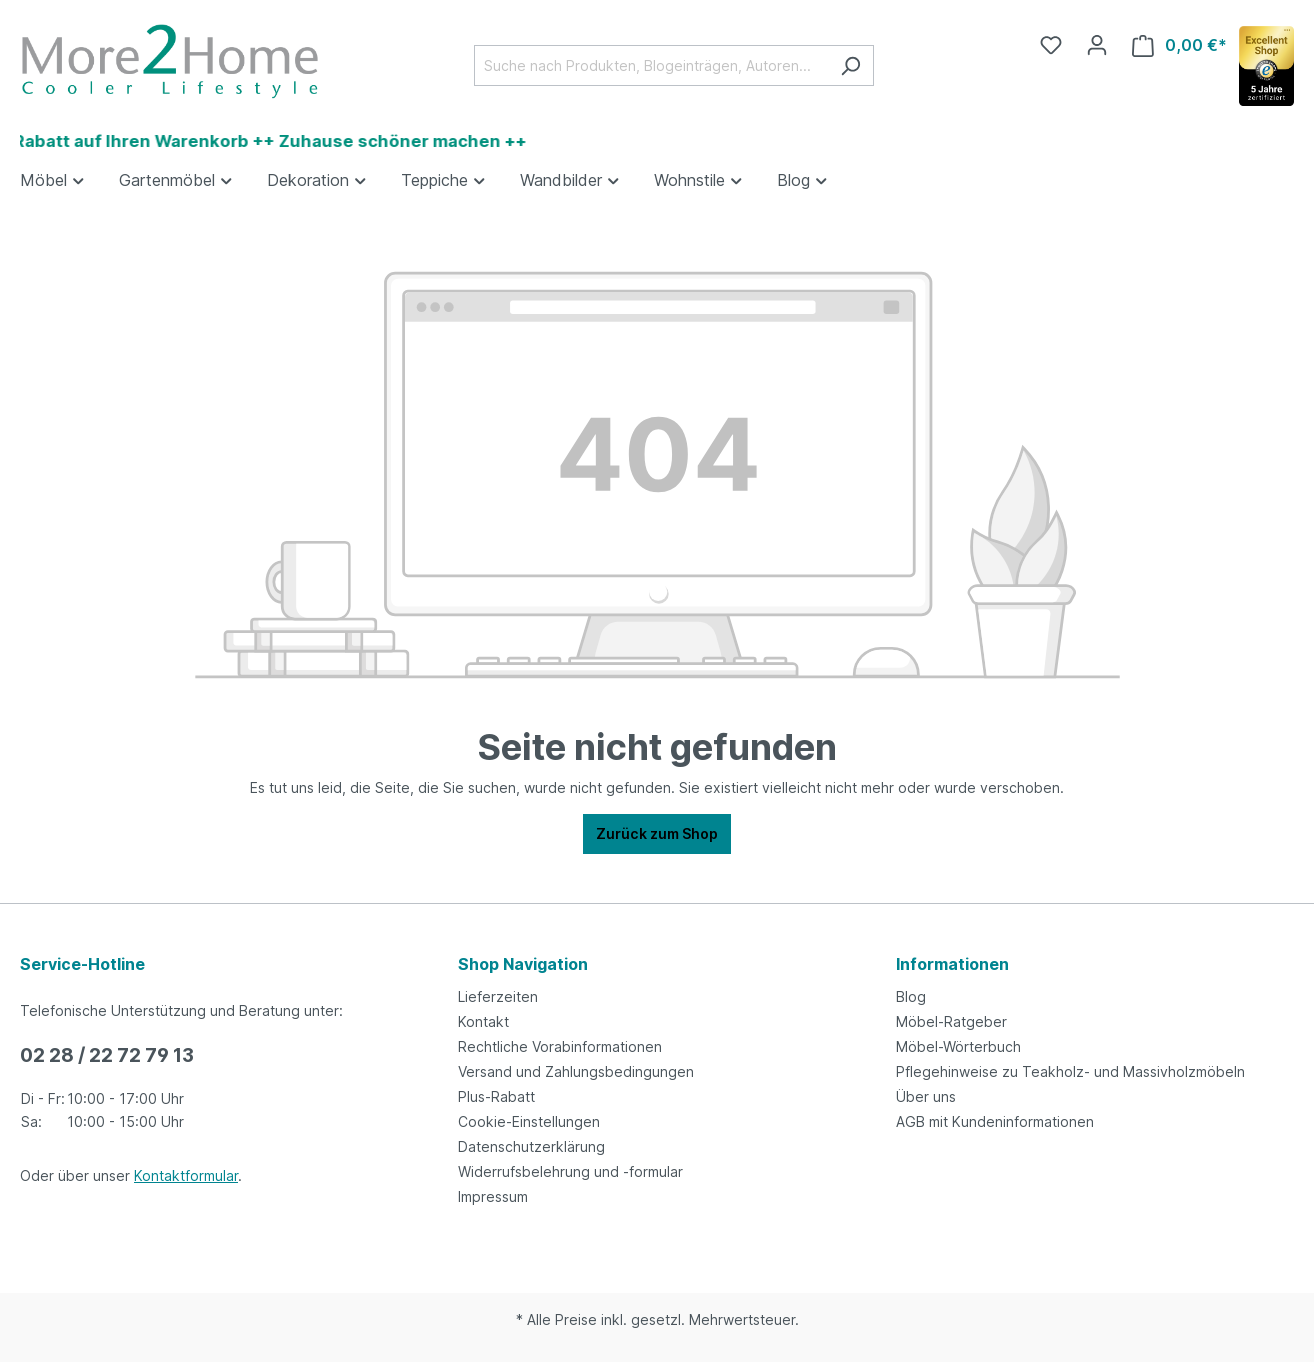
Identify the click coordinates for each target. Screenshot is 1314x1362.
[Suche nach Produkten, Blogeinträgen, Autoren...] (651, 65)
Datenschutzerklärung (531, 1146)
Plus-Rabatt (496, 1096)
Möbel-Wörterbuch (958, 1046)
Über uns (926, 1096)
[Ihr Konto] (1097, 45)
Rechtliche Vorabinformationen (560, 1046)
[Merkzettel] (1051, 45)
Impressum (493, 1196)
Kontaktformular (186, 1175)
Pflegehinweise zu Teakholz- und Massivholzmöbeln (1070, 1071)
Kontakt (483, 1021)
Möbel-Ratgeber (951, 1021)
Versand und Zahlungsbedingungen (576, 1071)
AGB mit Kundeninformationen (995, 1121)
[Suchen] (850, 65)
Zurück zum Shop (657, 833)
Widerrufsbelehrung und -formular (570, 1171)
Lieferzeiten (498, 996)
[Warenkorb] (1179, 45)
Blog (911, 996)
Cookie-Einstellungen (529, 1121)
